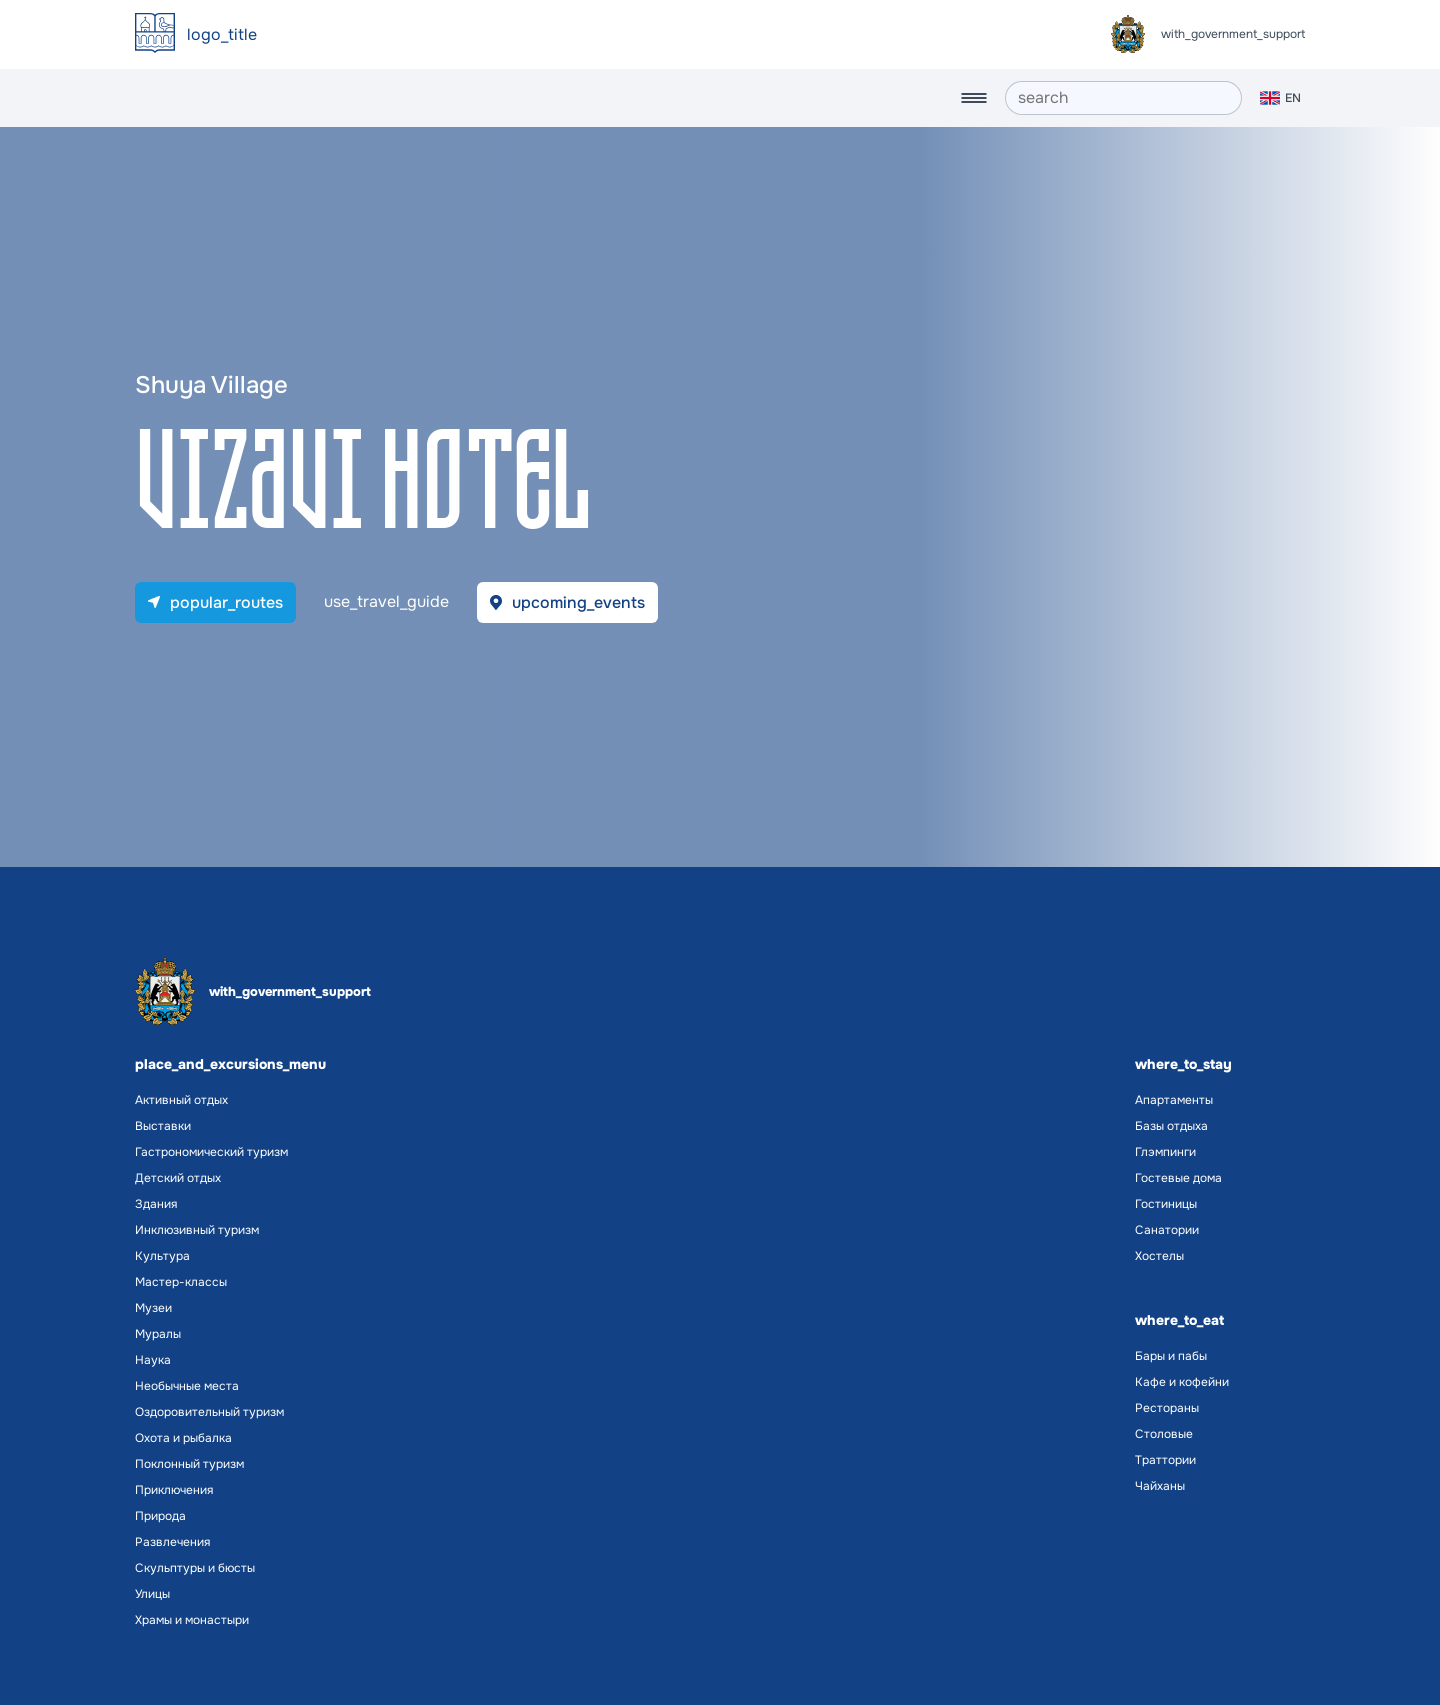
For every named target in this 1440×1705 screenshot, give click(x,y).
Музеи (153, 1308)
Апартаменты (1174, 1100)
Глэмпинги (1165, 1152)
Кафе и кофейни (1182, 1382)
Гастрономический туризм (211, 1152)
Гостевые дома (1178, 1178)
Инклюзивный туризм (197, 1230)
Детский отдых (178, 1178)
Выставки (163, 1126)
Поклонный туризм (189, 1464)
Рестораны (1167, 1408)
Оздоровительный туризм (209, 1412)
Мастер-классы (181, 1282)
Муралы (158, 1334)
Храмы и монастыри (192, 1620)
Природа (160, 1516)
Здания (156, 1204)
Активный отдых (181, 1100)
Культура (162, 1256)
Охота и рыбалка (183, 1438)
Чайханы (1160, 1486)
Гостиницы (1166, 1204)
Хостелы (1159, 1256)
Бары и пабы (1171, 1356)
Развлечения (172, 1542)
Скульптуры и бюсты (195, 1568)
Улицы (152, 1594)
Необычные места (187, 1386)
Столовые (1164, 1434)
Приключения (174, 1490)
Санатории (1167, 1230)
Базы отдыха (1171, 1126)
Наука (153, 1360)
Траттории (1165, 1460)
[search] (1123, 98)
